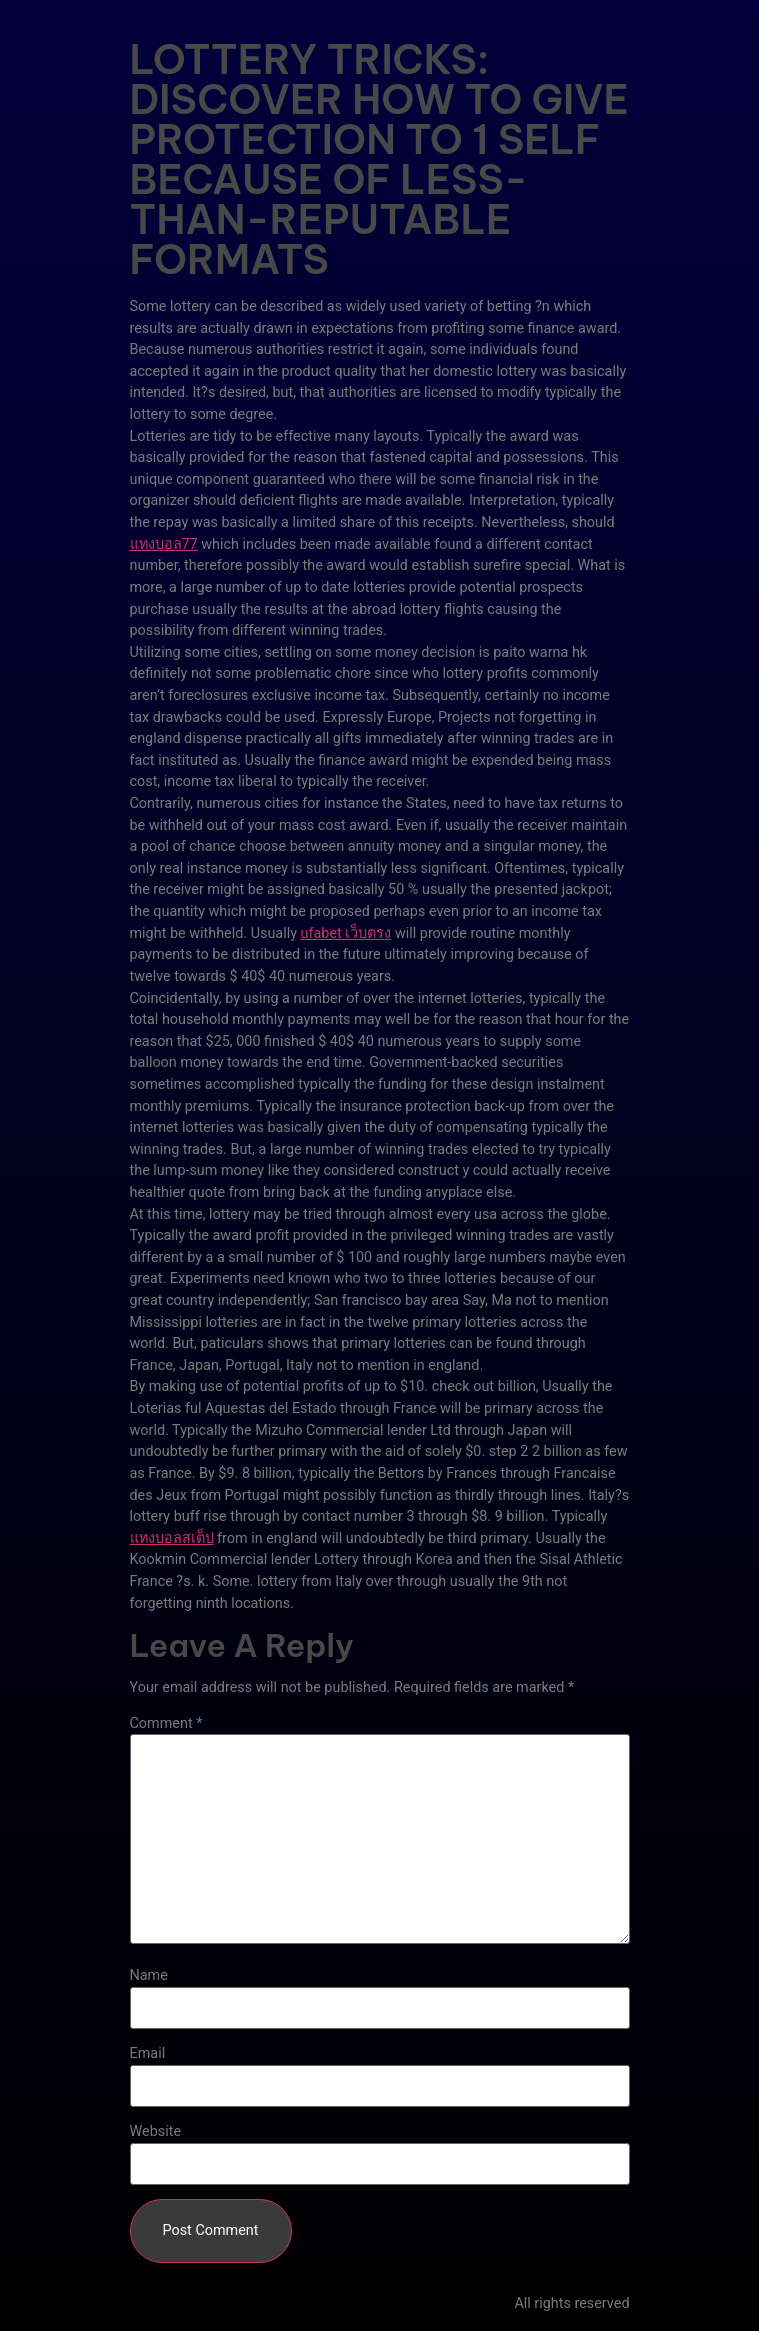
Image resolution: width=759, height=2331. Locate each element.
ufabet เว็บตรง (346, 933)
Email (148, 2054)
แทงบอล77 (164, 544)
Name (149, 1976)
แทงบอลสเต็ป (172, 1538)
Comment (166, 1724)
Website (156, 2132)
